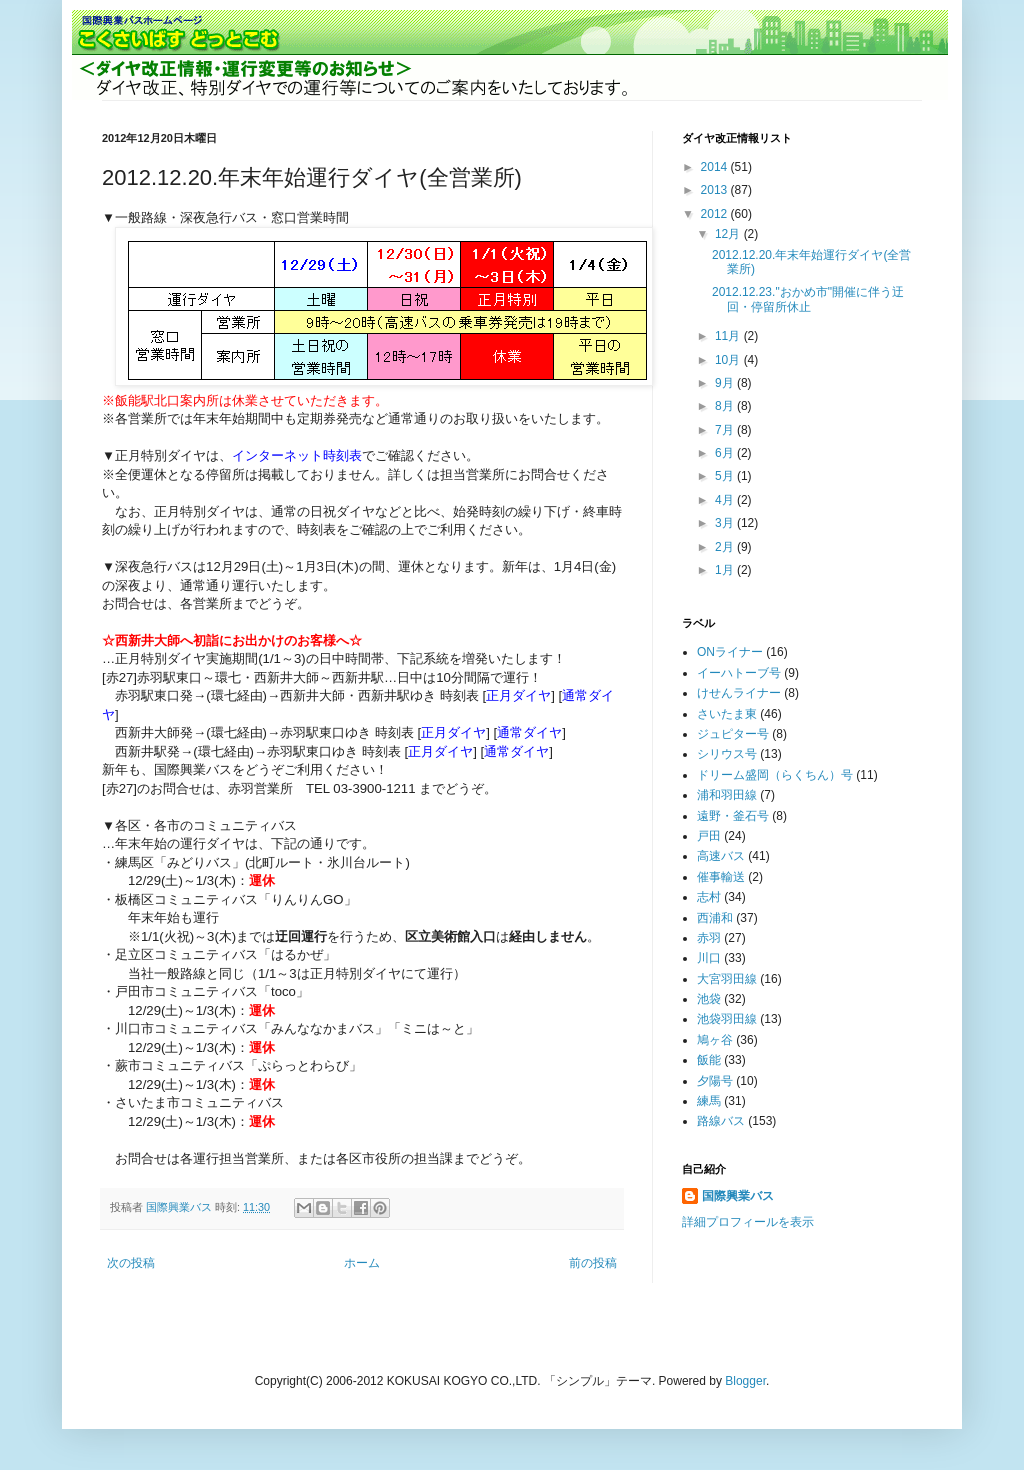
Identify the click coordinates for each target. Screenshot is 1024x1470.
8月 (726, 406)
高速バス (721, 856)
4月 (726, 500)
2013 (716, 190)
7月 (726, 430)
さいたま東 (727, 714)
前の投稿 (593, 1263)
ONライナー (730, 652)
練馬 (709, 1101)
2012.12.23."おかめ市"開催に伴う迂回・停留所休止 (808, 299)
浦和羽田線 (727, 795)
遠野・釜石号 (733, 816)
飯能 (709, 1060)
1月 (726, 570)
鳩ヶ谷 (715, 1040)
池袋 (709, 999)
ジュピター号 (733, 734)
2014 (716, 167)
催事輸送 (721, 877)
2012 (716, 214)
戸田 (709, 836)
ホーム (362, 1263)
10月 (729, 360)
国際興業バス (180, 1207)
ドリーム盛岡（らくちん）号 (775, 775)
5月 (726, 476)
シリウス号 (727, 754)
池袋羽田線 (727, 1019)
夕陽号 (715, 1081)
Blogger (745, 1381)
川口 (709, 958)
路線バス (721, 1121)
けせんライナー (739, 693)
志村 (709, 897)
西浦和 (715, 918)
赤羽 (709, 938)
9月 (726, 383)
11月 (729, 336)
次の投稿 (131, 1263)
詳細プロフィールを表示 (748, 1222)
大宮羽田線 (727, 979)
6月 (726, 453)
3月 (726, 523)
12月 (729, 234)
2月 (726, 547)
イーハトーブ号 (739, 673)
